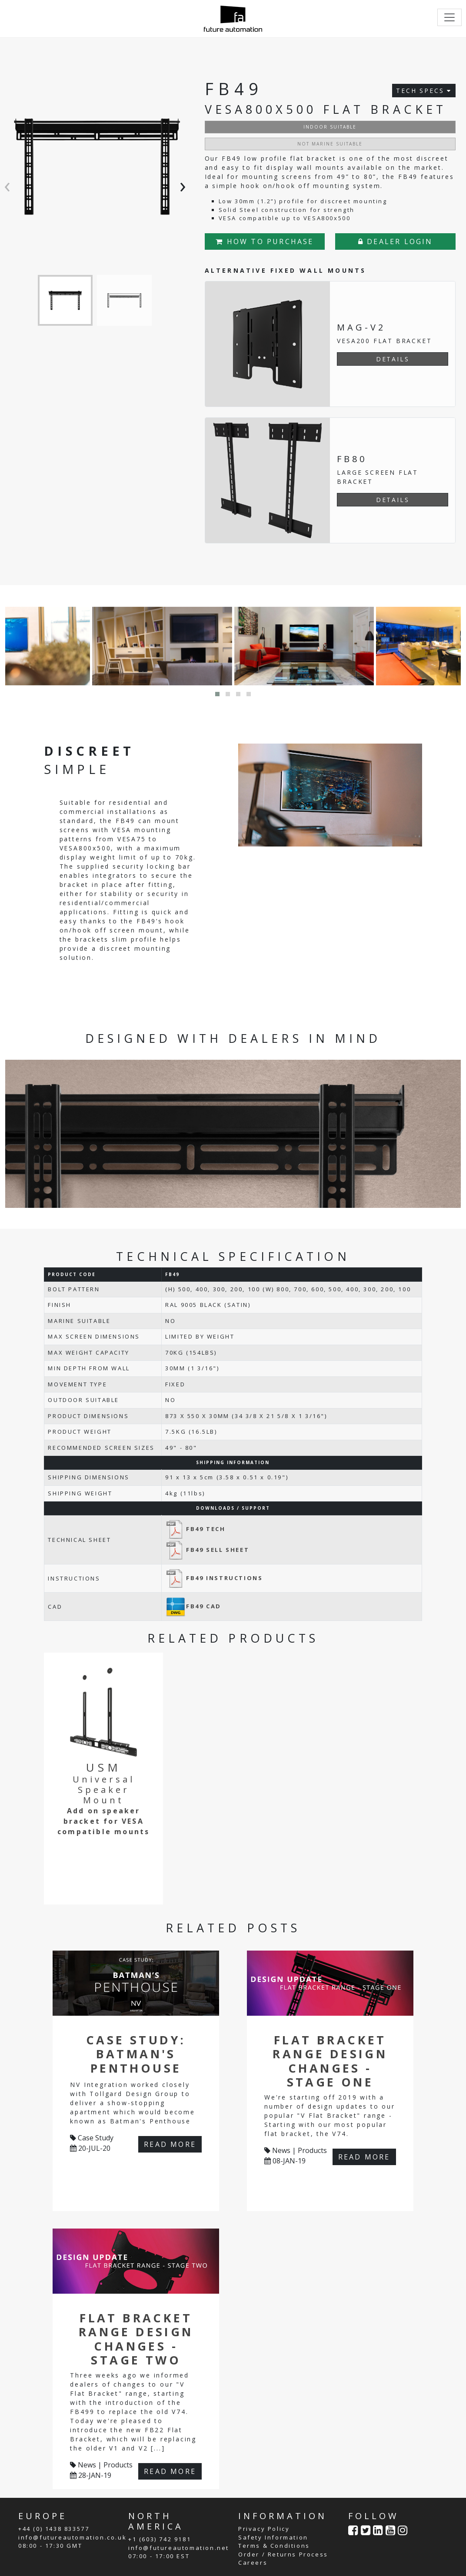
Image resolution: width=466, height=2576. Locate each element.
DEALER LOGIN (395, 241)
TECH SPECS (424, 90)
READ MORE (170, 2144)
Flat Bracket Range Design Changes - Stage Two (136, 2339)
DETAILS (392, 359)
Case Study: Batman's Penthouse (136, 2054)
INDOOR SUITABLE (329, 127)
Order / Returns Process (283, 2554)
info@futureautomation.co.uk (72, 2537)
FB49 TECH (195, 1529)
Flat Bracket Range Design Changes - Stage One (330, 2061)
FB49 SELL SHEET (207, 1550)
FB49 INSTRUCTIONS (214, 1578)
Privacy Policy (264, 2529)
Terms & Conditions (274, 2546)
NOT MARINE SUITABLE (330, 144)
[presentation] (9, 185)
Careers (252, 2562)
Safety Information (273, 2537)
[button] (217, 694)
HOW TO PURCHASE (264, 241)
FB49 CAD (193, 1606)
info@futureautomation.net (178, 2548)
